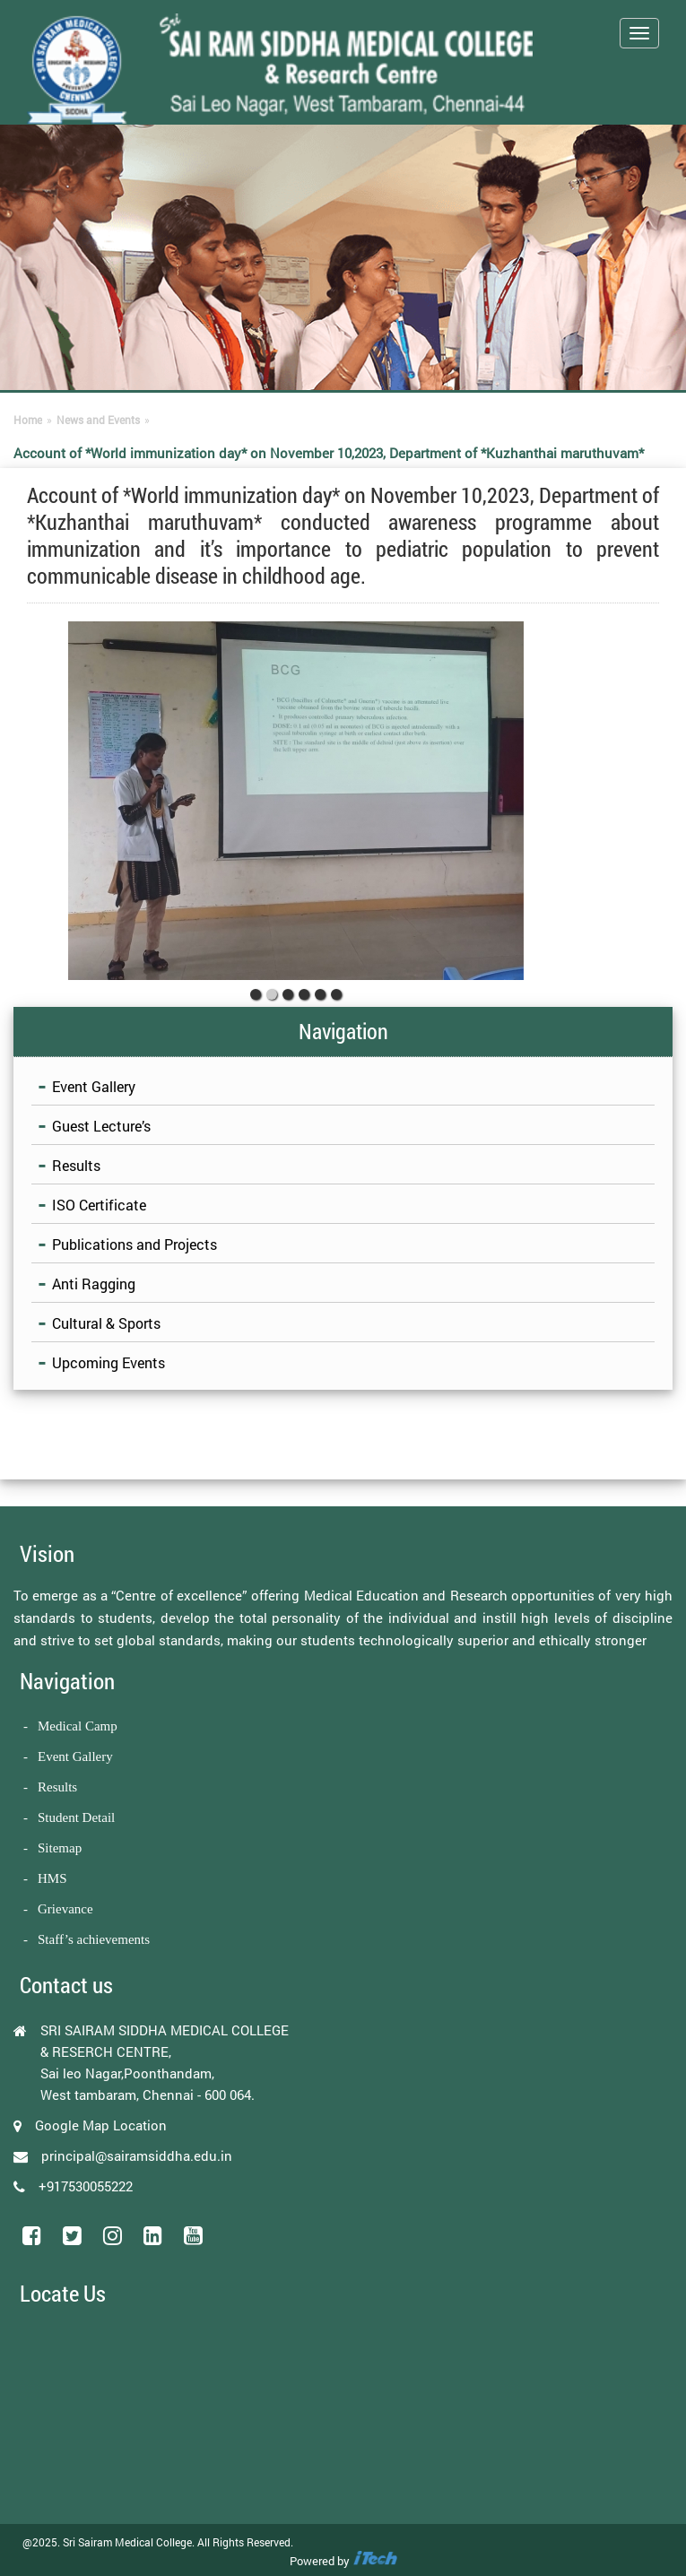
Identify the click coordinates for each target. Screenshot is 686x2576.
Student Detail (76, 1817)
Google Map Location (101, 2125)
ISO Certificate (99, 1204)
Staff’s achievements (94, 1939)
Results (76, 1165)
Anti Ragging (93, 1283)
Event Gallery (93, 1086)
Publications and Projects (134, 1244)
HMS (52, 1878)
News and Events (98, 419)
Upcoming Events (108, 1362)
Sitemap (60, 1848)
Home (27, 419)
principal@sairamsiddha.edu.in (136, 2155)
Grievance (65, 1909)
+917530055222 (86, 2186)
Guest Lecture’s (101, 1125)
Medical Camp (77, 1726)
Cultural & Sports (106, 1323)
